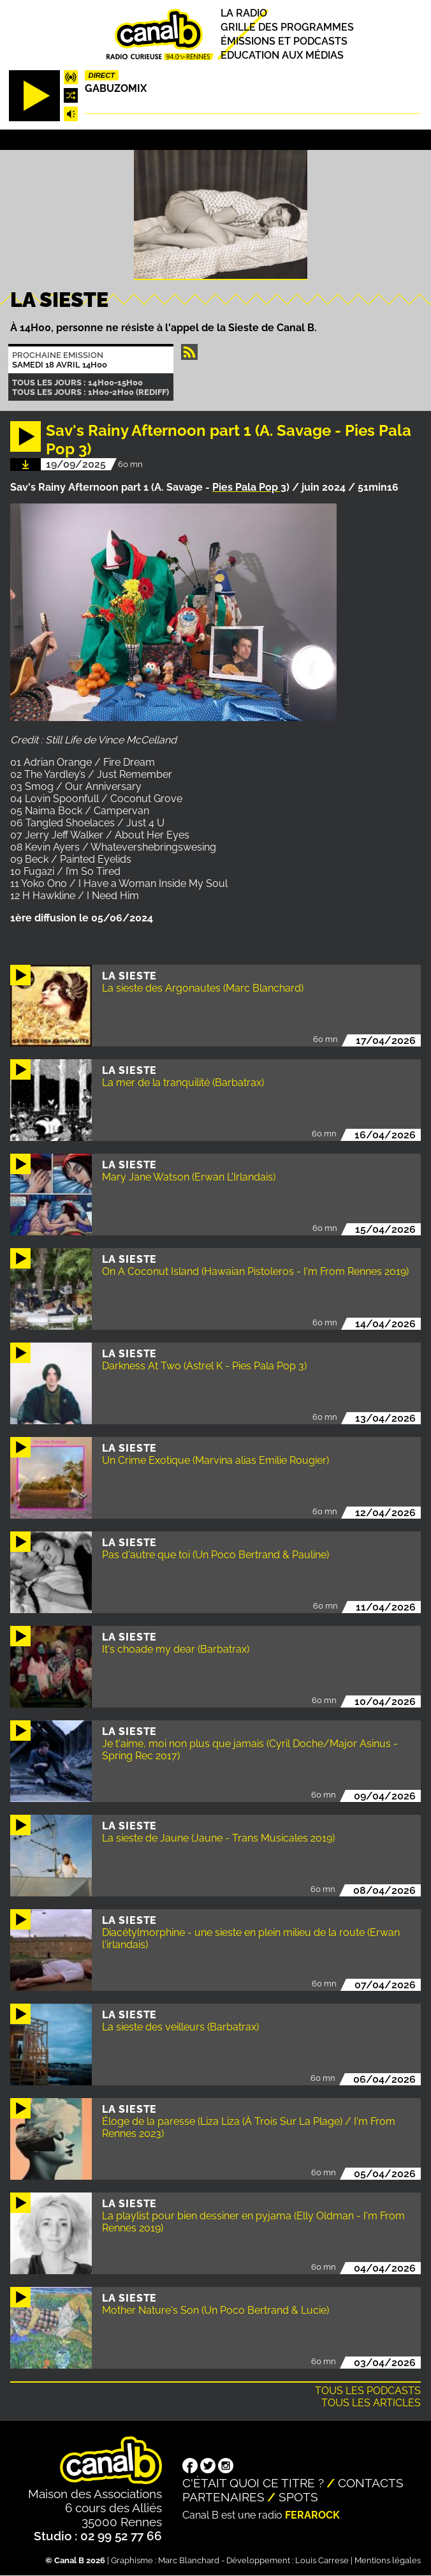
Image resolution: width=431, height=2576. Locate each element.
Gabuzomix (116, 88)
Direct (102, 75)
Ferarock (312, 2515)
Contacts (371, 2483)
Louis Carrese (322, 2560)
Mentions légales (387, 2560)
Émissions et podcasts (284, 41)
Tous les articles (371, 2403)
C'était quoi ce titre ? (253, 2483)
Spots (298, 2497)
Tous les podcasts (368, 2391)
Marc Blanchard (188, 2560)
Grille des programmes (287, 27)
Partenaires (223, 2497)
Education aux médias (282, 55)
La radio (244, 13)
